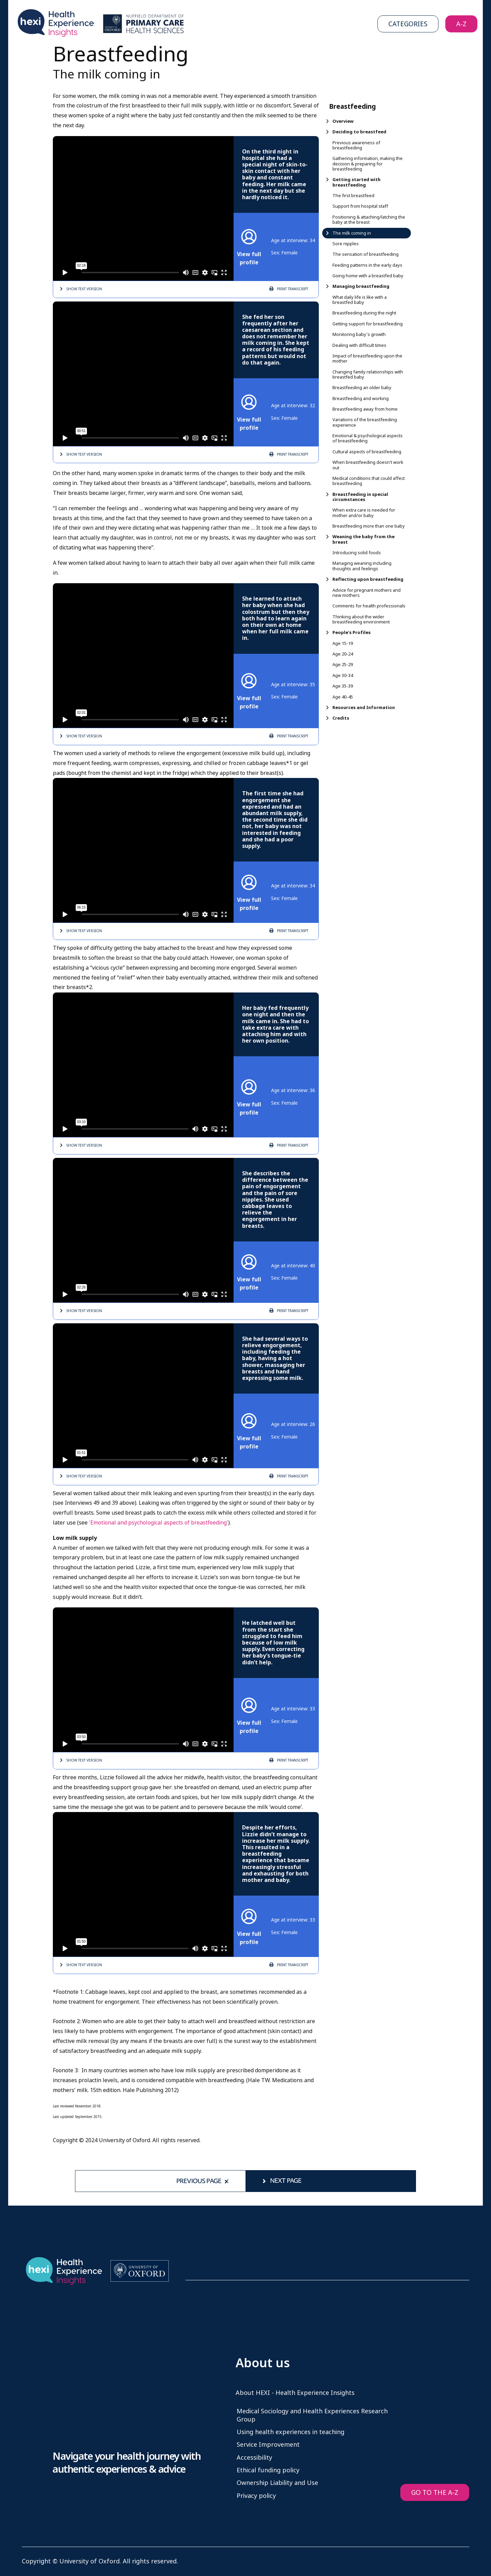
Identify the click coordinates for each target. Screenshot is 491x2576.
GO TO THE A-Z (434, 2492)
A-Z (461, 24)
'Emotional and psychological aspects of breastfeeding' (158, 1523)
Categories (408, 24)
